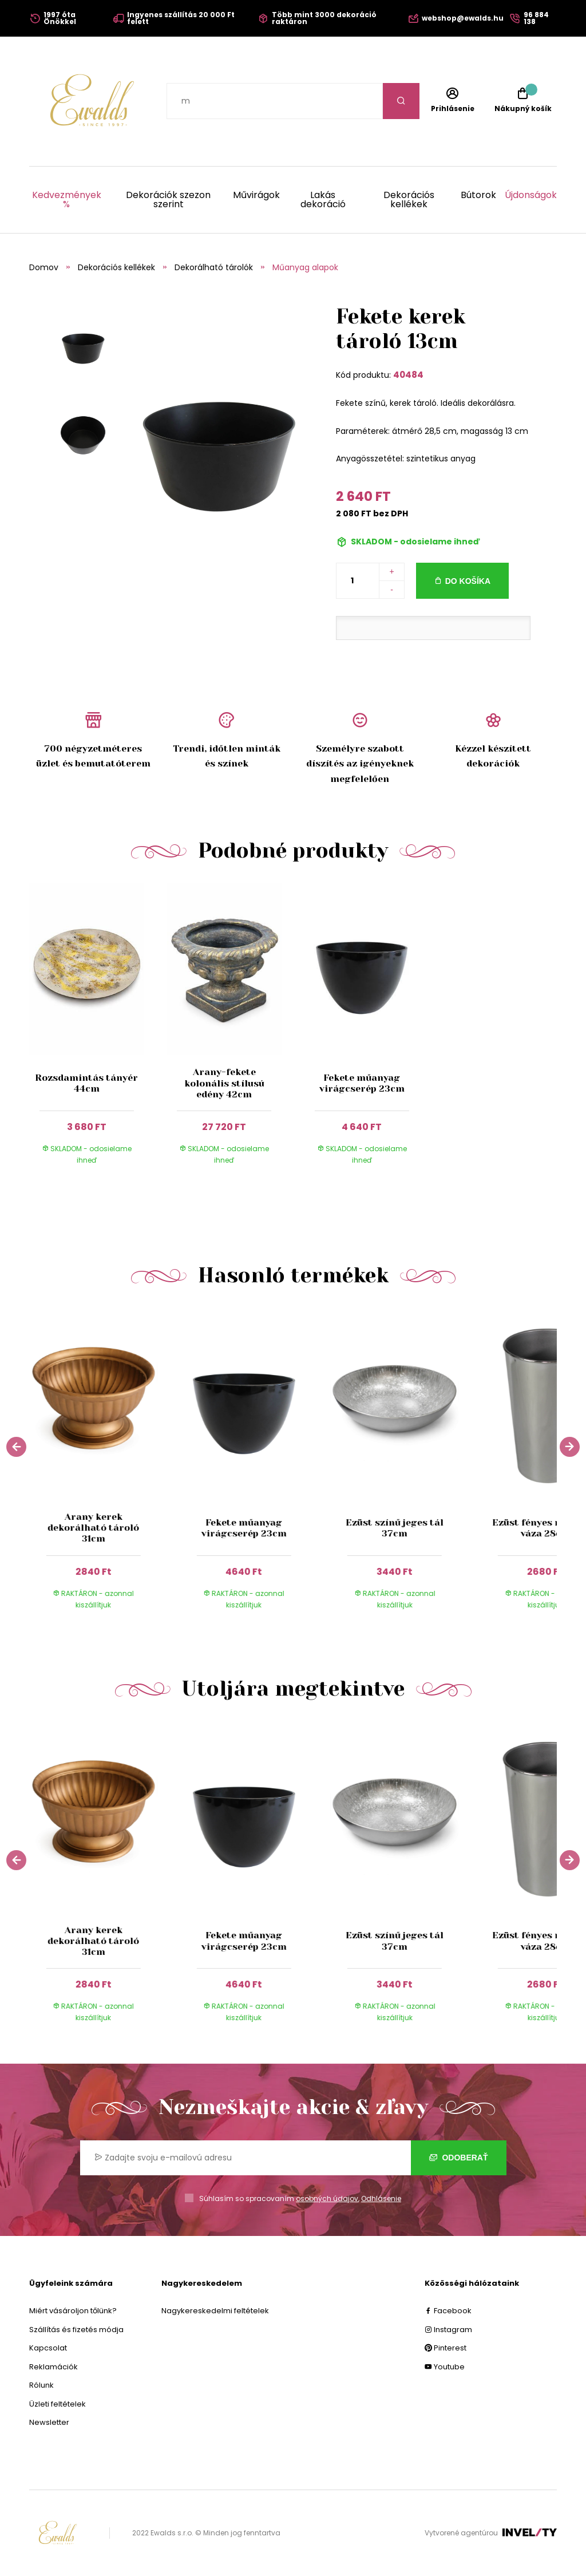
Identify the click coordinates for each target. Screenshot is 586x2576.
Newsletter (49, 2422)
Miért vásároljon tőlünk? (73, 2310)
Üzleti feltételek (57, 2404)
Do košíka (467, 581)
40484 (408, 375)
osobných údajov (327, 2198)
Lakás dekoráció (323, 200)
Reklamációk (53, 2366)
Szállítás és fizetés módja (76, 2329)
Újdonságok (531, 196)
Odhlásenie (381, 2198)
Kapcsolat (48, 2347)
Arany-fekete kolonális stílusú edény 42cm (224, 1082)
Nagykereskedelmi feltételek (215, 2310)
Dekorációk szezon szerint (168, 200)
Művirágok (256, 196)
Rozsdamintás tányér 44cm (86, 1083)
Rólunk (41, 2385)
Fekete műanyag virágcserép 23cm (362, 1083)
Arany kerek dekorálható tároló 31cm (93, 1527)
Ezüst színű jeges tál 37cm (395, 1528)
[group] (104, 1466)
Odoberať (458, 2157)
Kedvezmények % (66, 200)
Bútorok (478, 196)
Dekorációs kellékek (408, 200)
